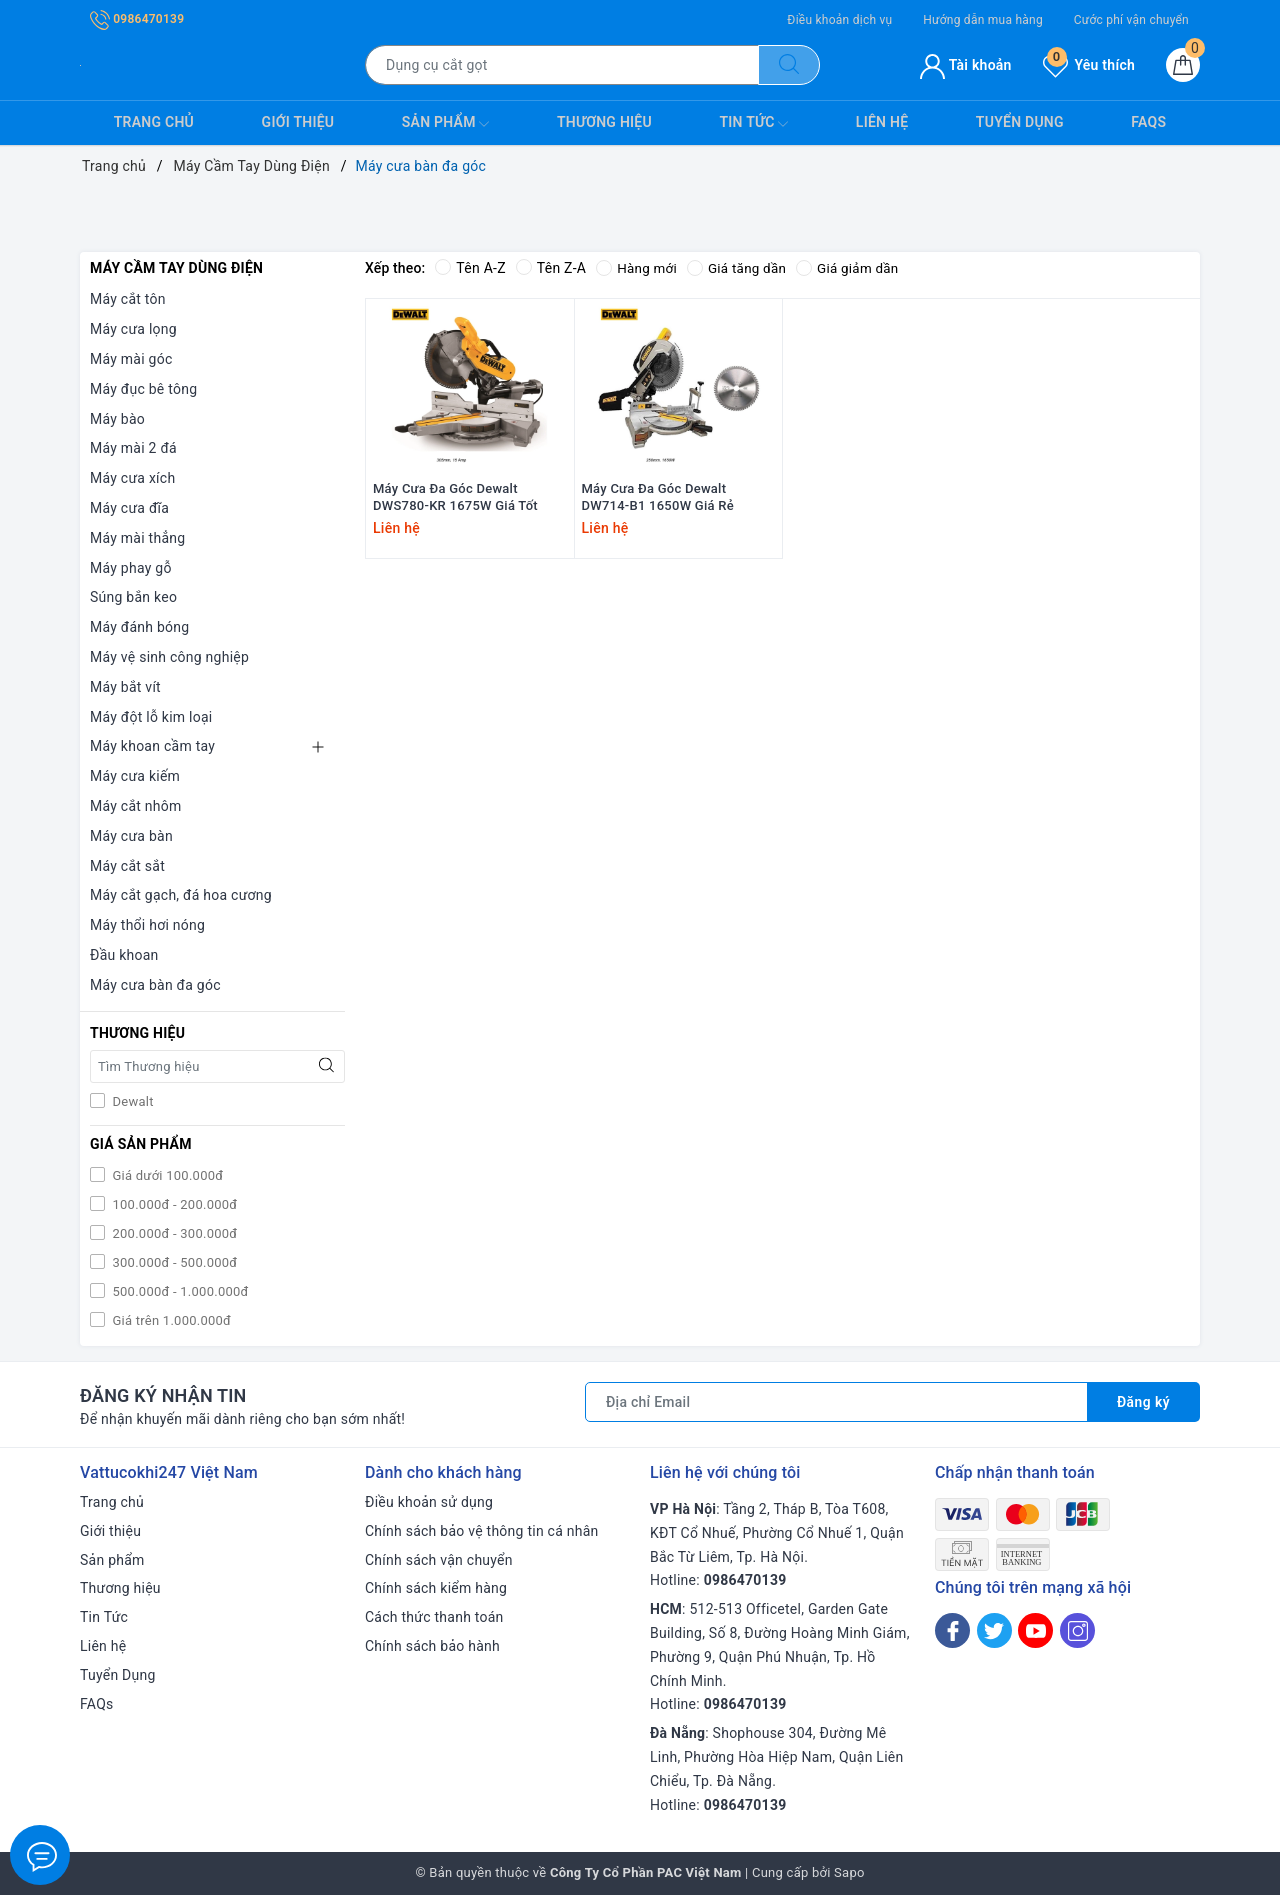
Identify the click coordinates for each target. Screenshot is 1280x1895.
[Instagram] (1077, 1630)
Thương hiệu (604, 122)
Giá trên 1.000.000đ (170, 1320)
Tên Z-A (551, 268)
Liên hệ (882, 122)
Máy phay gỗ (131, 568)
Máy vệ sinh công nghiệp (169, 657)
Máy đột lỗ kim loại (151, 717)
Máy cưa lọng (133, 329)
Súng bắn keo (133, 597)
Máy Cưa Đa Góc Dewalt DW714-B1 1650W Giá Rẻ (658, 526)
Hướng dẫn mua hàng (983, 20)
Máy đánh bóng (139, 627)
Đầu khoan (124, 955)
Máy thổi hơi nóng (147, 925)
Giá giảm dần (855, 268)
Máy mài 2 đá (133, 448)
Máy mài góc (131, 359)
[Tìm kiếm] (789, 65)
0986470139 (137, 19)
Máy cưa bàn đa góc (155, 985)
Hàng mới (637, 268)
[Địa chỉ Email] (836, 1402)
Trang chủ (154, 122)
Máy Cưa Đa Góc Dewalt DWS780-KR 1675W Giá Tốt (455, 526)
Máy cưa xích (132, 478)
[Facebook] (952, 1630)
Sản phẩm (446, 124)
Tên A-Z (470, 268)
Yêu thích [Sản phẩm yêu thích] (1089, 65)
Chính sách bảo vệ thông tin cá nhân (482, 1531)
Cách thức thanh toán (434, 1617)
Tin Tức (753, 124)
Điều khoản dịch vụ (839, 20)
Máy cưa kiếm (135, 776)
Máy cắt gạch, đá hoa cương (181, 895)
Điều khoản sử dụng (429, 1502)
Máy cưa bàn (131, 836)
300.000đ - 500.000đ (173, 1262)
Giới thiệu (298, 122)
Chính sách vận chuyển (439, 1560)
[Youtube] (1035, 1630)
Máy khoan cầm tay (152, 746)
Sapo (849, 1872)
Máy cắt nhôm (136, 806)
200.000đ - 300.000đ (173, 1233)
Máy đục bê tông (143, 389)
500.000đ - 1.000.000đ (179, 1291)
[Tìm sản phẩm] (562, 65)
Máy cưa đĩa (129, 508)
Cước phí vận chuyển (1131, 20)
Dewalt (131, 1101)
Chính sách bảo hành (432, 1646)
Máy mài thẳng (137, 538)
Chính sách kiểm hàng (436, 1588)
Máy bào (117, 419)
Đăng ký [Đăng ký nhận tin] (1143, 1402)
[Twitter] (994, 1630)
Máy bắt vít (125, 687)
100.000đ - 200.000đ (173, 1204)
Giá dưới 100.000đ (166, 1175)
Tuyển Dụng (1020, 122)
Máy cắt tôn (128, 299)
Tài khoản (965, 65)
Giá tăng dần (741, 268)
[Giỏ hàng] (1183, 65)
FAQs (1148, 122)
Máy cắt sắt (127, 866)
